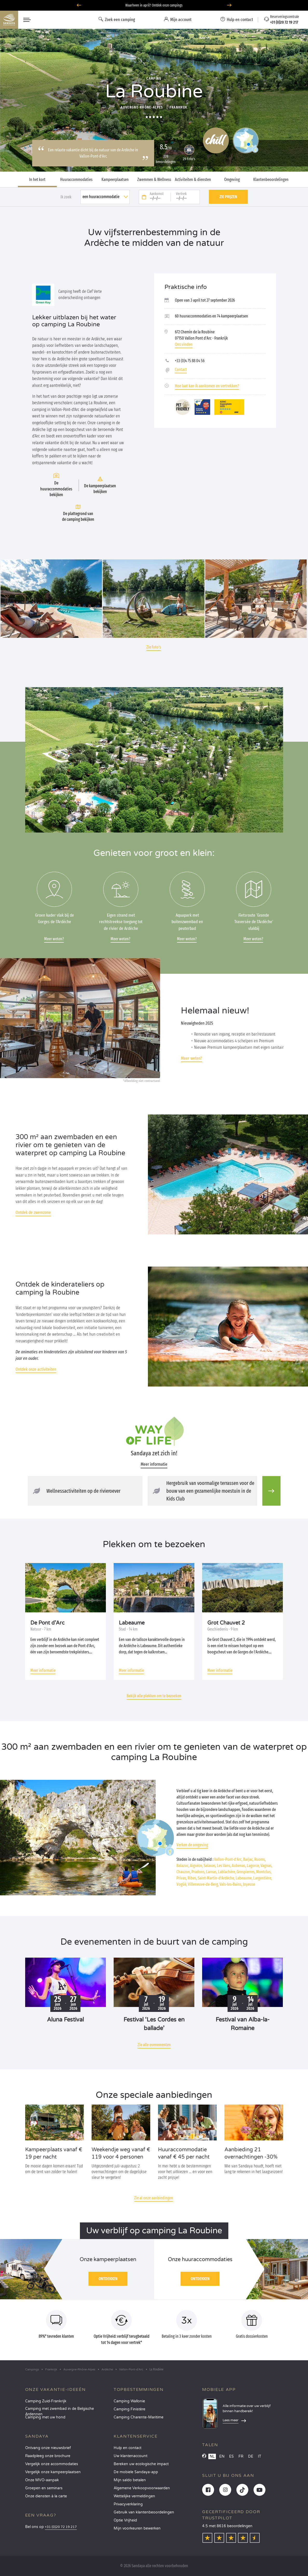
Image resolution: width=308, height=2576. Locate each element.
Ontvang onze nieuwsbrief (48, 2448)
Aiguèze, (196, 1865)
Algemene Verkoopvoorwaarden (142, 2488)
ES (231, 2456)
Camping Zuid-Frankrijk (45, 2401)
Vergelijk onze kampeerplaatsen (53, 2472)
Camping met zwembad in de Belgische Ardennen (59, 2410)
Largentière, (262, 1878)
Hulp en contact (127, 2448)
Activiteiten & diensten (193, 179)
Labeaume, (244, 1878)
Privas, (181, 1878)
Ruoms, (260, 1859)
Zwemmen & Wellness (154, 179)
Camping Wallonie (129, 2401)
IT (259, 2456)
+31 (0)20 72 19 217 (61, 2527)
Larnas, (211, 1871)
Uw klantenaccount (130, 2456)
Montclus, (263, 1871)
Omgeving (232, 179)
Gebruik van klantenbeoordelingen (144, 2512)
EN (221, 2456)
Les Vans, (224, 1865)
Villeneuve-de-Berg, (203, 1884)
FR (240, 2456)
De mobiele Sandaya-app (136, 2472)
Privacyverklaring (128, 2504)
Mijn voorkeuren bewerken (137, 2528)
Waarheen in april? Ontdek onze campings (154, 5)
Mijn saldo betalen (130, 2480)
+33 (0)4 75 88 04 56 (189, 360)
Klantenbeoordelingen (271, 179)
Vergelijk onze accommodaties (51, 2464)
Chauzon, (183, 1871)
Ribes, (192, 1878)
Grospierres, (246, 1871)
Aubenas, (239, 1865)
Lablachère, (227, 1871)
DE (250, 2456)
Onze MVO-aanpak (42, 2480)
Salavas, (210, 1865)
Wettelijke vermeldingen (134, 2496)
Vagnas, (266, 1865)
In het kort (37, 179)
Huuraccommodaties (76, 179)
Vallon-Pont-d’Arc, (228, 1859)
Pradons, (198, 1871)
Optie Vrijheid (125, 2520)
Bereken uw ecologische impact (141, 2464)
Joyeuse (249, 1884)
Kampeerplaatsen (115, 179)
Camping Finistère (129, 2409)
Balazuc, (182, 1865)
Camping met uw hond (45, 2417)
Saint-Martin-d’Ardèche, (216, 1878)
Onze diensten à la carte (46, 2496)
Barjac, (248, 1859)
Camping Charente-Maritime (138, 2417)
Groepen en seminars (44, 2488)
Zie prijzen (228, 196)
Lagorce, (253, 1865)
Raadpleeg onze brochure (47, 2456)
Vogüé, (181, 1884)
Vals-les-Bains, (231, 1884)
